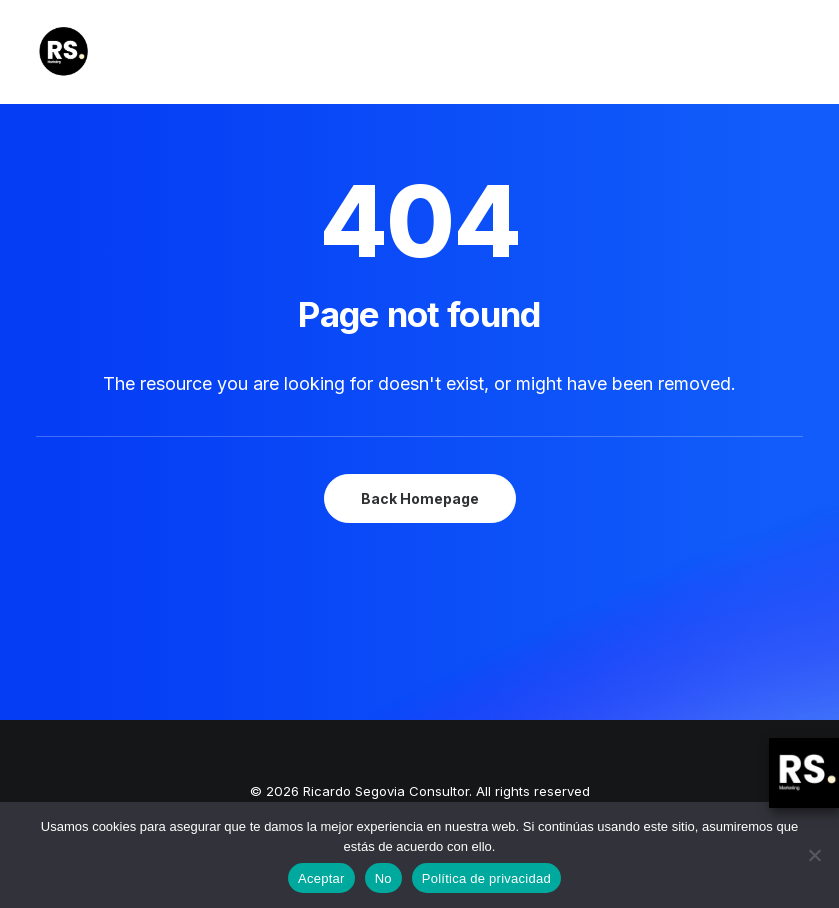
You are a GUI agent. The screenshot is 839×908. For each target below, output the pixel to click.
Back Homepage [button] (420, 498)
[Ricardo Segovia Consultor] (63, 52)
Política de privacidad (486, 878)
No (383, 878)
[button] (793, 52)
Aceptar (321, 878)
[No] (814, 855)
